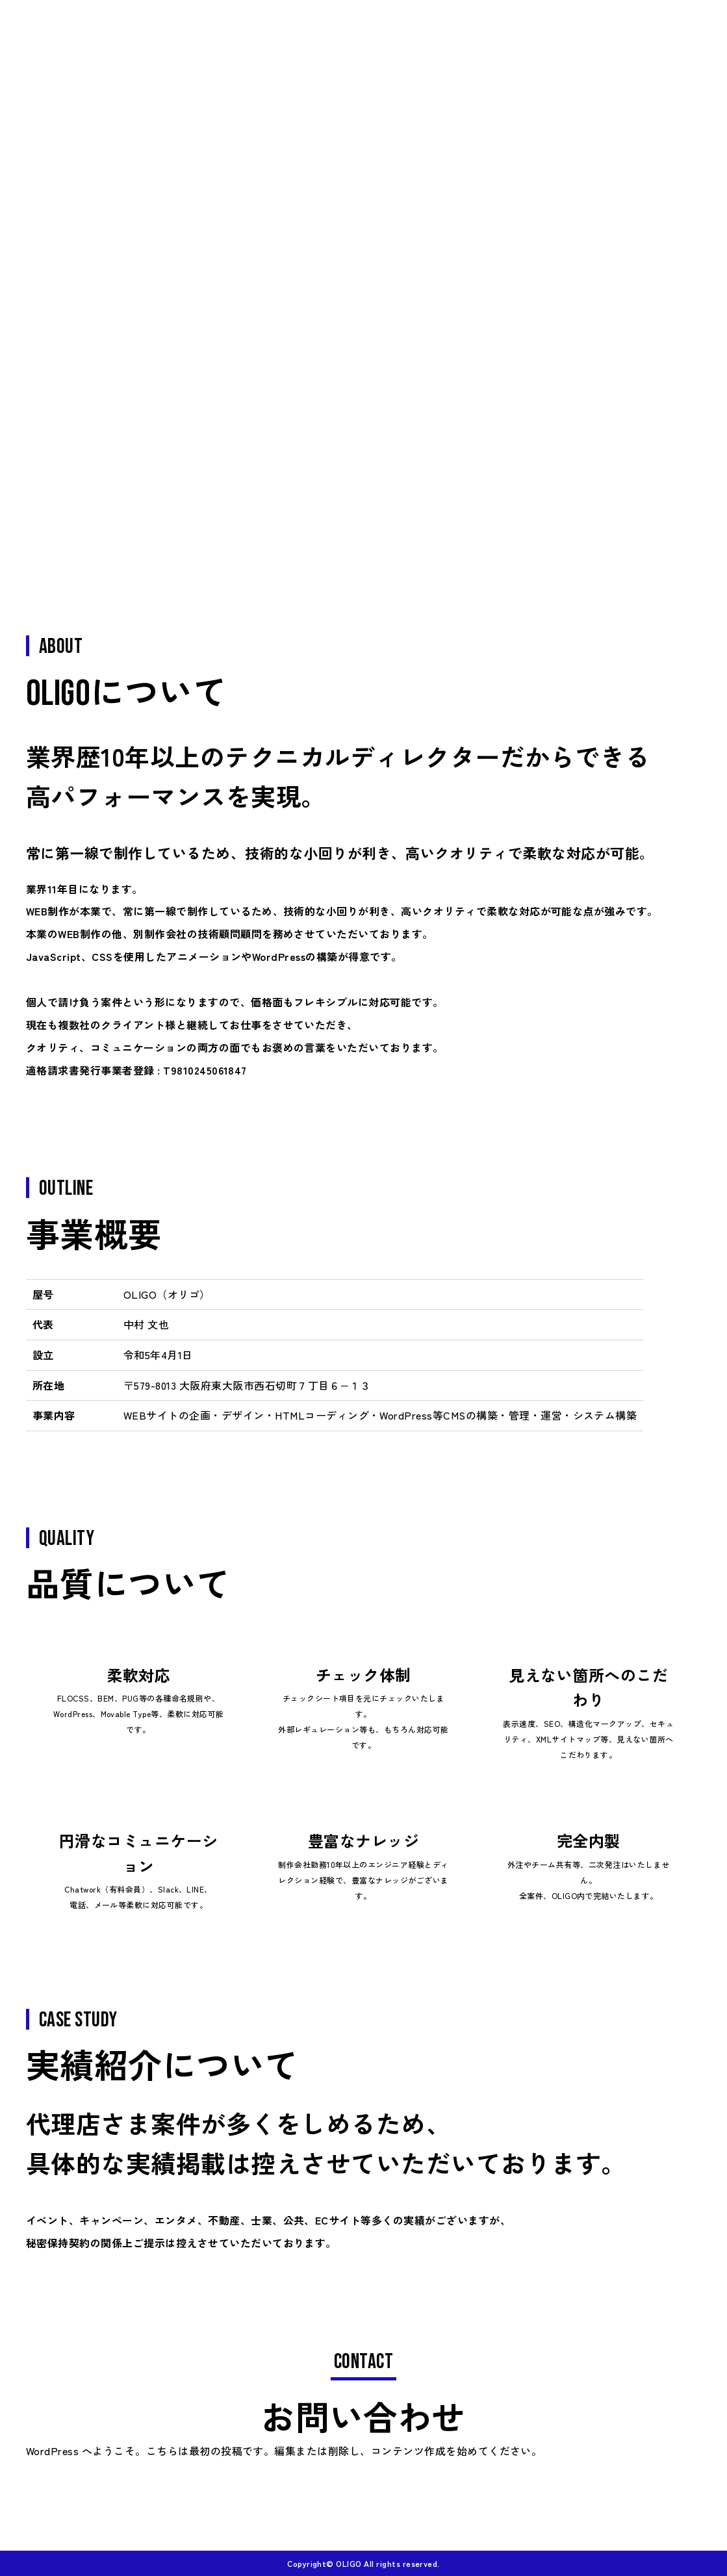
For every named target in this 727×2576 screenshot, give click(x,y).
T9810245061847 (205, 1070)
